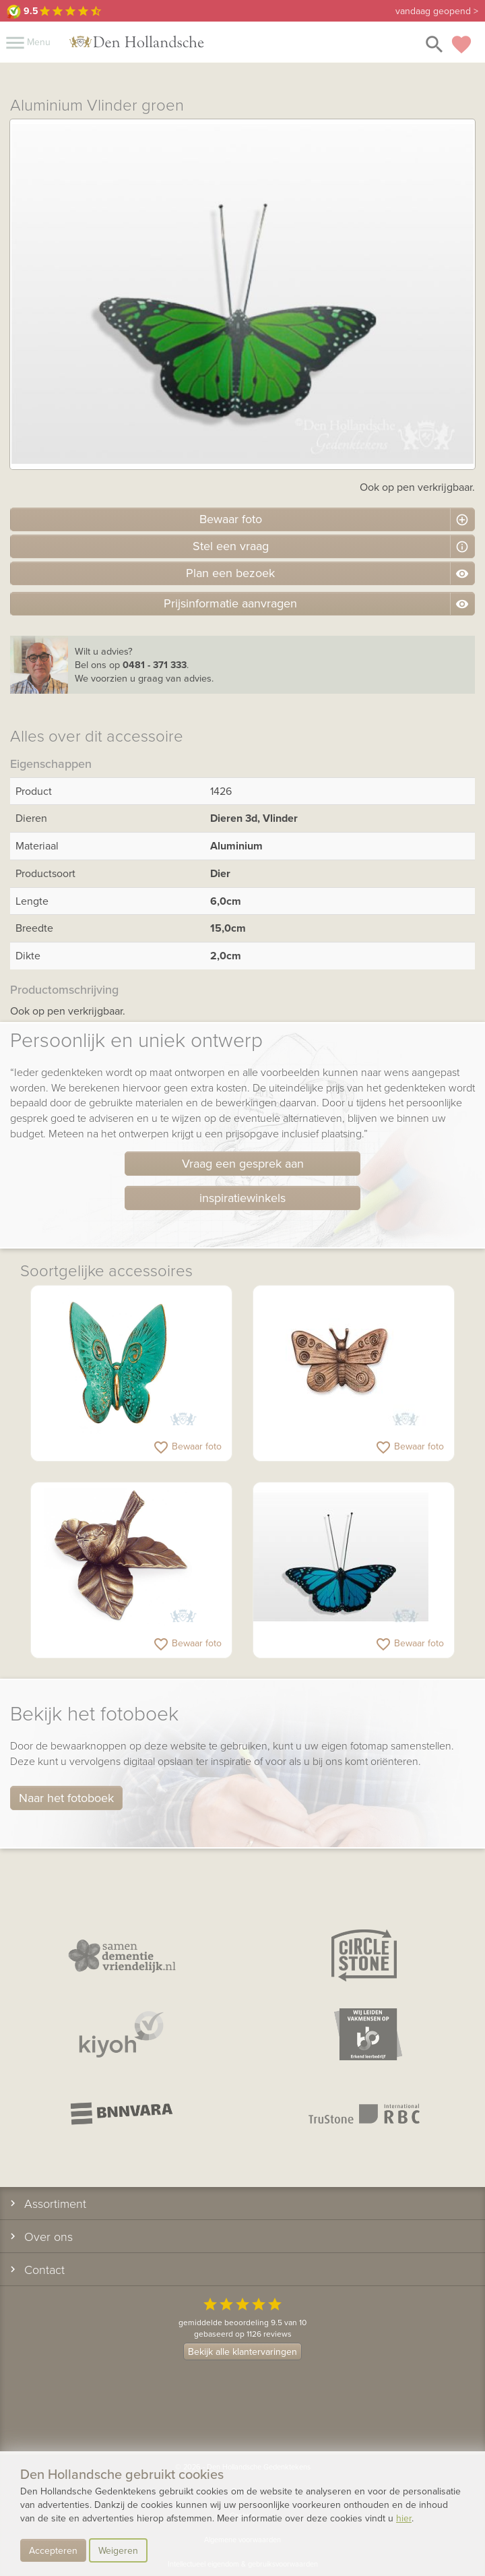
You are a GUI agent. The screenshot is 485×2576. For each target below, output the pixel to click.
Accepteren (53, 2550)
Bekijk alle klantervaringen (242, 2351)
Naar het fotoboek (66, 1797)
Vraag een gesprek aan (243, 1163)
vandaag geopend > (436, 11)
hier (404, 2518)
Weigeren (118, 2550)
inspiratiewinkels (242, 1197)
